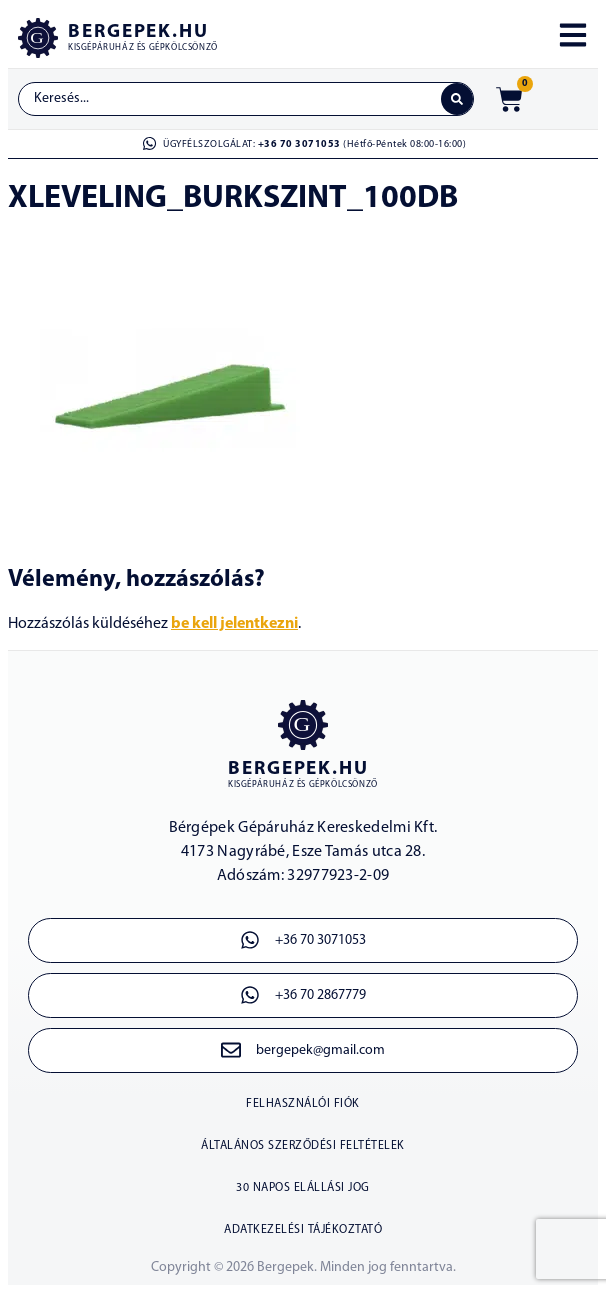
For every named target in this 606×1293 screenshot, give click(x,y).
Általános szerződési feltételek (303, 1146)
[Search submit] (457, 99)
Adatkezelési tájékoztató (303, 1230)
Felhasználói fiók (303, 1104)
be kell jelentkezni (234, 624)
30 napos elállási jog (303, 1188)
